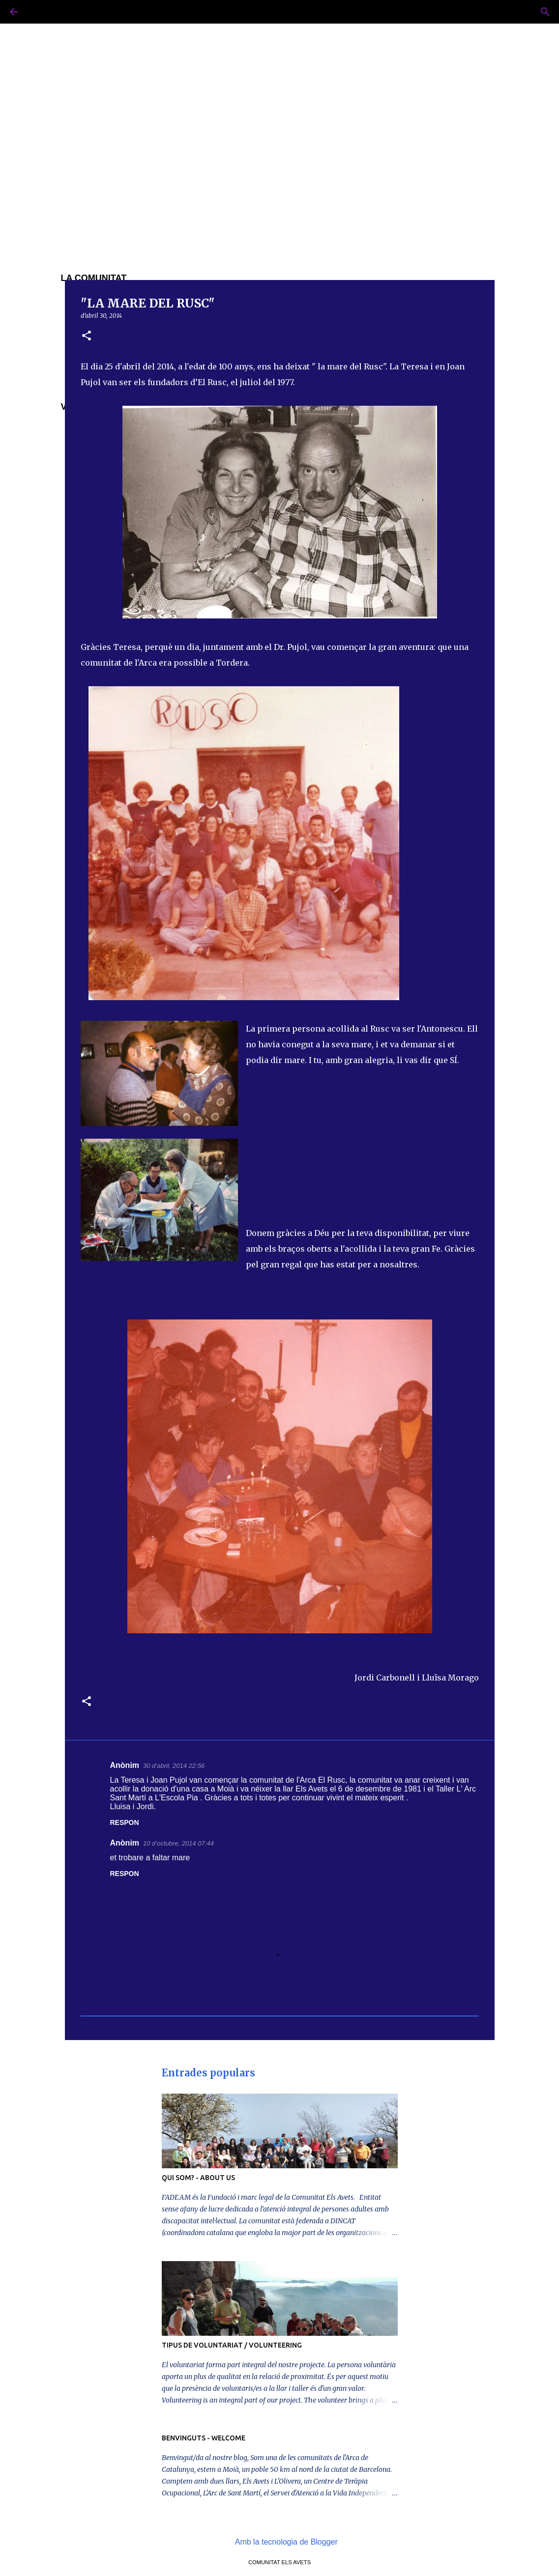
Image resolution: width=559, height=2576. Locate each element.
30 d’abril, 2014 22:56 (174, 1765)
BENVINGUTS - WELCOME (203, 2438)
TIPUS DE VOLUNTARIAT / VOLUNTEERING (232, 2345)
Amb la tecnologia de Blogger (279, 2542)
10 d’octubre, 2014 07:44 (178, 1843)
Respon (124, 1822)
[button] (86, 336)
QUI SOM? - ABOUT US (198, 2178)
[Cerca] (41, 12)
